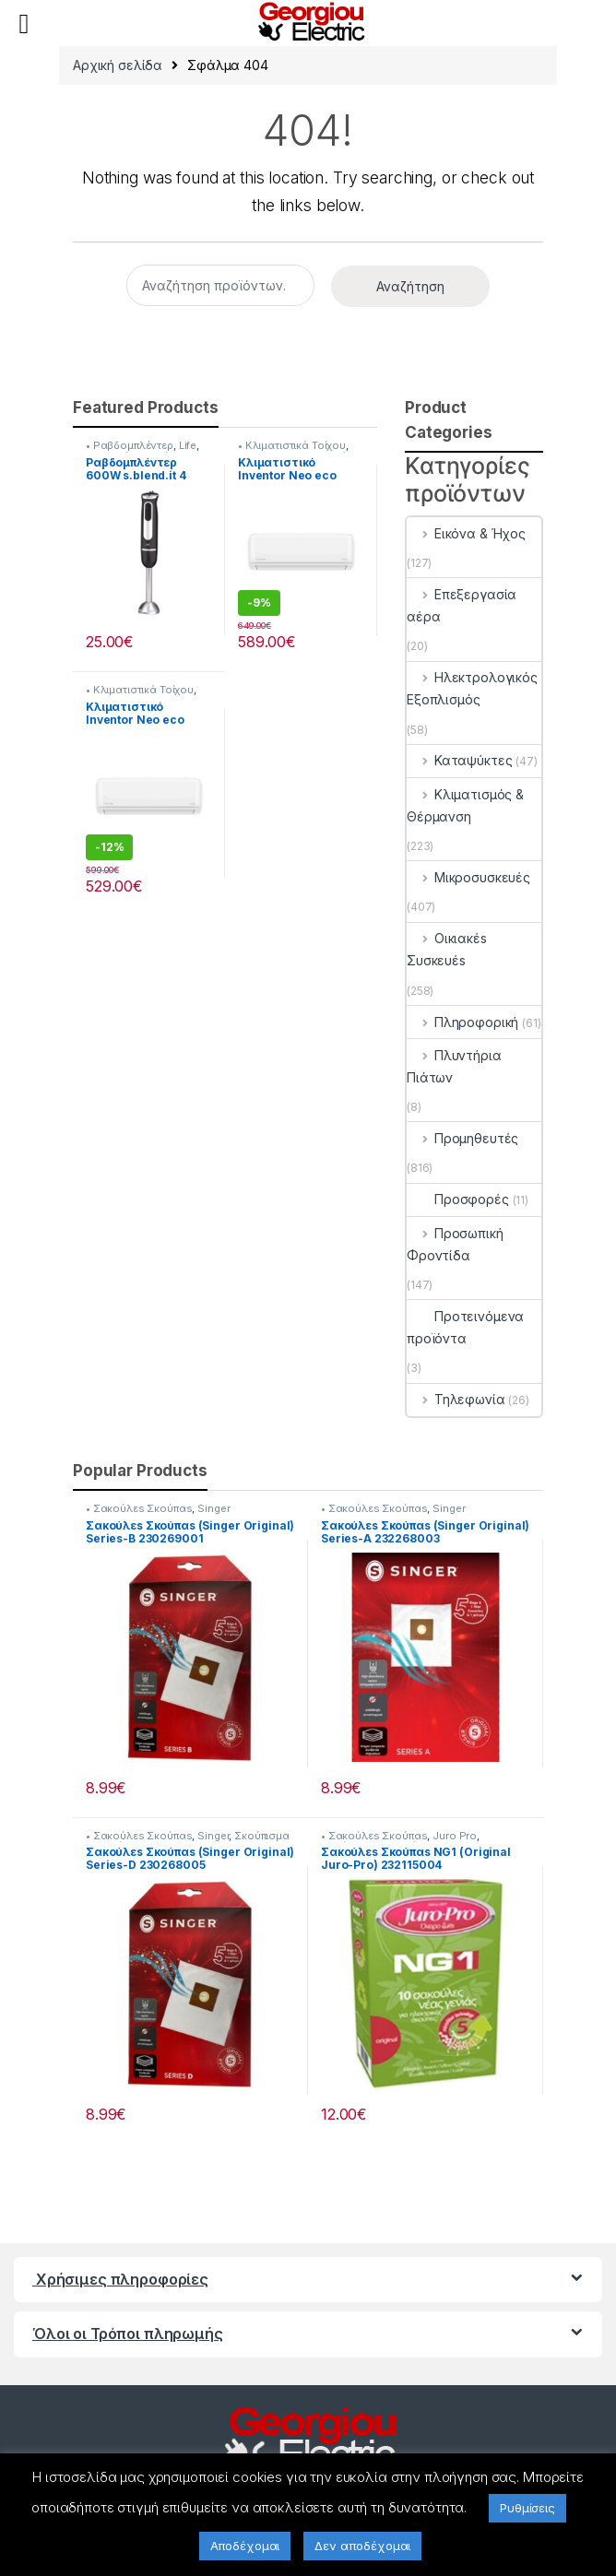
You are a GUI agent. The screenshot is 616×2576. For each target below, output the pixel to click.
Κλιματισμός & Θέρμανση (465, 805)
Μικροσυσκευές (468, 877)
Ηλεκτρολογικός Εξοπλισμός (472, 688)
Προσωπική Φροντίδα (455, 1244)
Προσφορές (458, 1199)
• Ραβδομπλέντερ (129, 445)
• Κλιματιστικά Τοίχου (292, 445)
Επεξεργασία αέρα (461, 605)
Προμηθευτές (462, 1138)
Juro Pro (454, 1835)
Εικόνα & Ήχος (466, 533)
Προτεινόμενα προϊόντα (465, 1327)
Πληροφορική (462, 1022)
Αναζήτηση (410, 286)
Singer (213, 1508)
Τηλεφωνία (456, 1399)
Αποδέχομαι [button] (245, 2545)
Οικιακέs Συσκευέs (447, 949)
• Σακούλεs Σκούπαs (139, 1508)
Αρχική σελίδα (117, 65)
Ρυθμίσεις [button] (527, 2507)
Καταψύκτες (459, 760)
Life (187, 445)
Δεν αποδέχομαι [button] (362, 2545)
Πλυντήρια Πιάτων (454, 1066)
